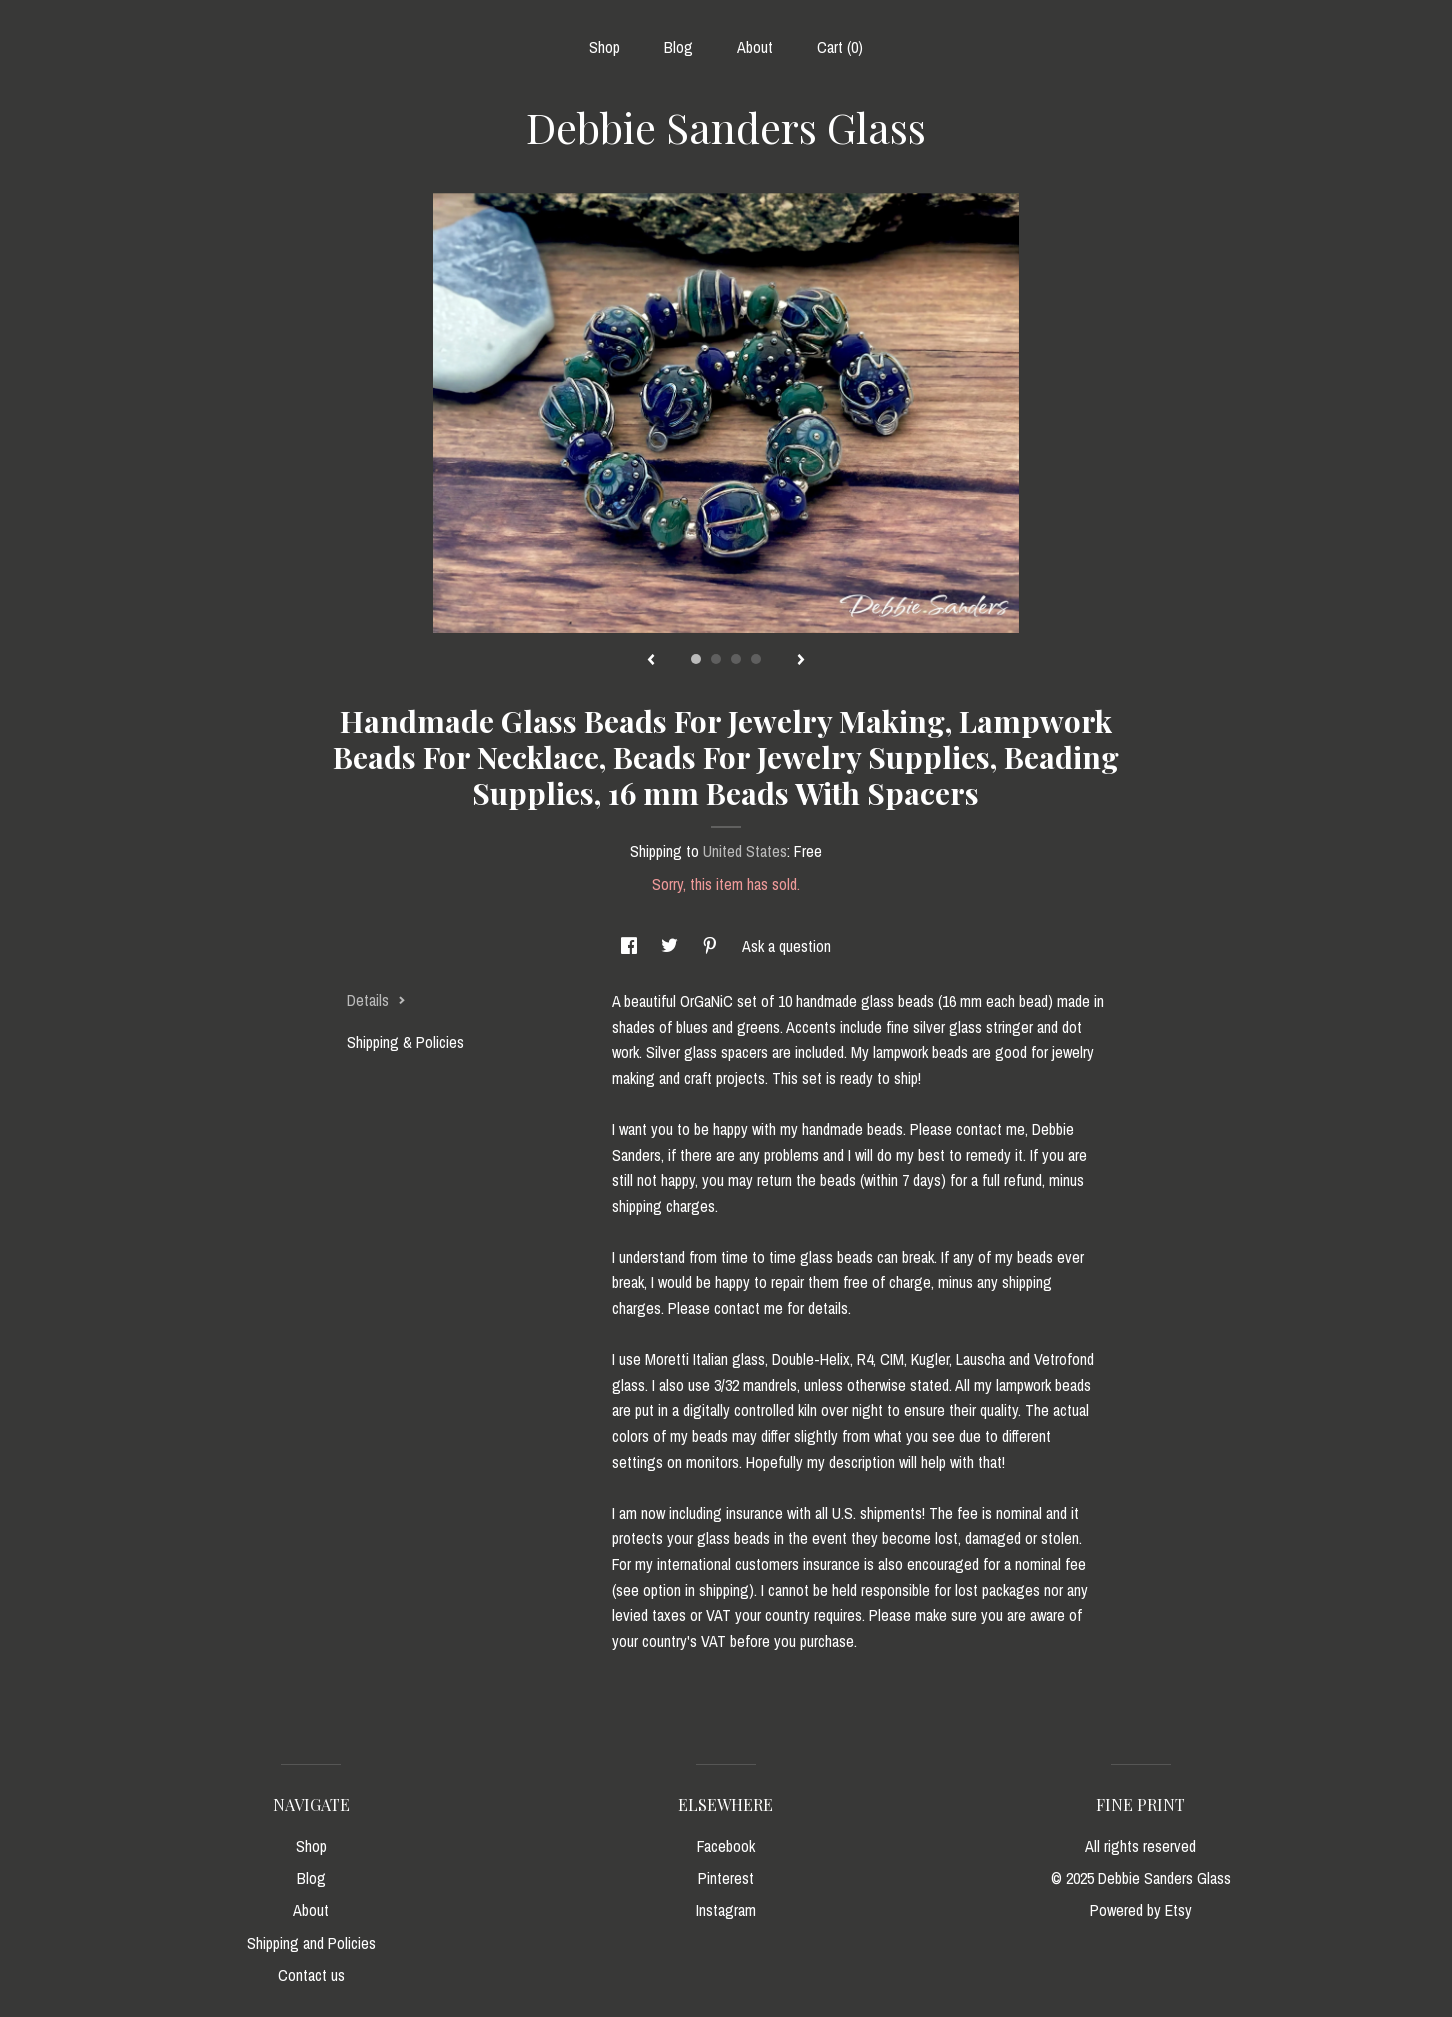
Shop (604, 47)
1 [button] (696, 659)
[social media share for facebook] (631, 946)
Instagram (726, 1910)
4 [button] (756, 659)
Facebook (726, 1846)
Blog (678, 47)
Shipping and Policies (311, 1943)
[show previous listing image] (651, 661)
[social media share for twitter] (671, 946)
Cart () (840, 47)
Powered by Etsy (1141, 1910)
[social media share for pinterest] (712, 946)
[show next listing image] (801, 661)
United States (745, 851)
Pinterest (726, 1878)
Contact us (311, 1975)
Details (376, 1000)
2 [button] (716, 659)
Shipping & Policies (405, 1042)
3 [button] (736, 659)
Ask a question (786, 946)
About (755, 47)
